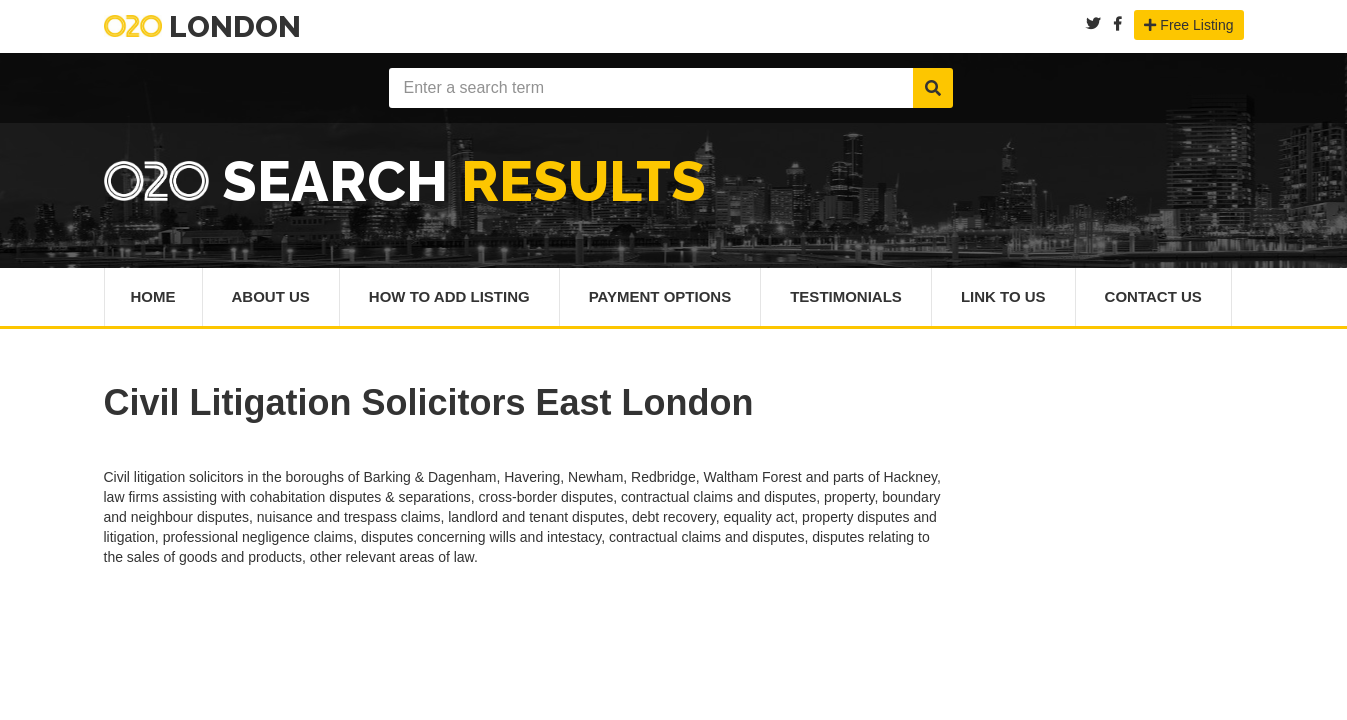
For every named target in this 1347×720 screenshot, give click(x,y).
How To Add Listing (449, 296)
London (202, 26)
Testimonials (846, 296)
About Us (271, 296)
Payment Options (660, 296)
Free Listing (1188, 25)
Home (153, 296)
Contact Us (1153, 296)
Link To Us (1003, 296)
